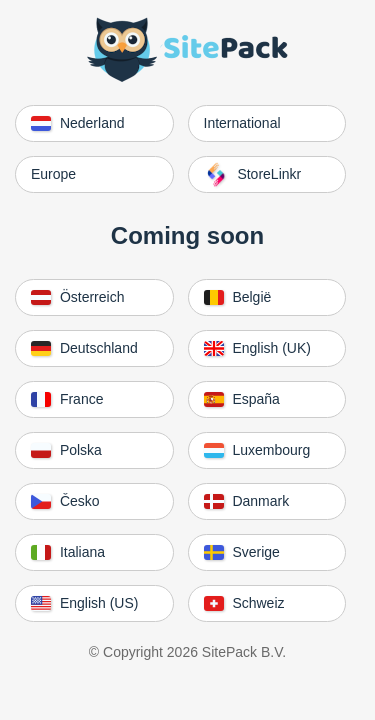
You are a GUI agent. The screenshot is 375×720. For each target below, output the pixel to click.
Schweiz (244, 603)
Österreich (77, 297)
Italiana (68, 552)
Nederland (78, 123)
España (242, 399)
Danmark (247, 501)
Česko (65, 501)
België (238, 297)
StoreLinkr (253, 174)
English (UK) (257, 348)
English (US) (84, 603)
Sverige (242, 552)
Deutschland (84, 348)
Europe (53, 174)
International (242, 123)
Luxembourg (257, 450)
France (67, 399)
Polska (66, 450)
